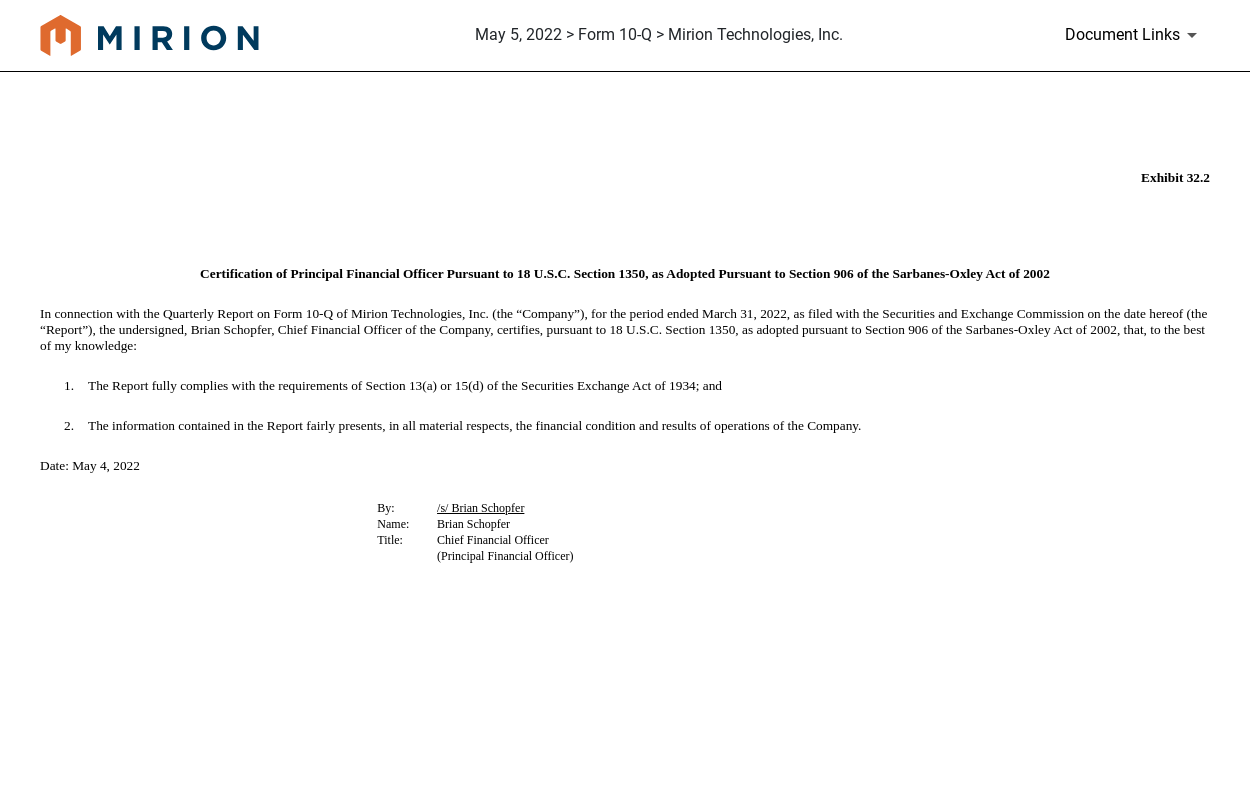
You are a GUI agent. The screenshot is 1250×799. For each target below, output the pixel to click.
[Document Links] (1134, 35)
